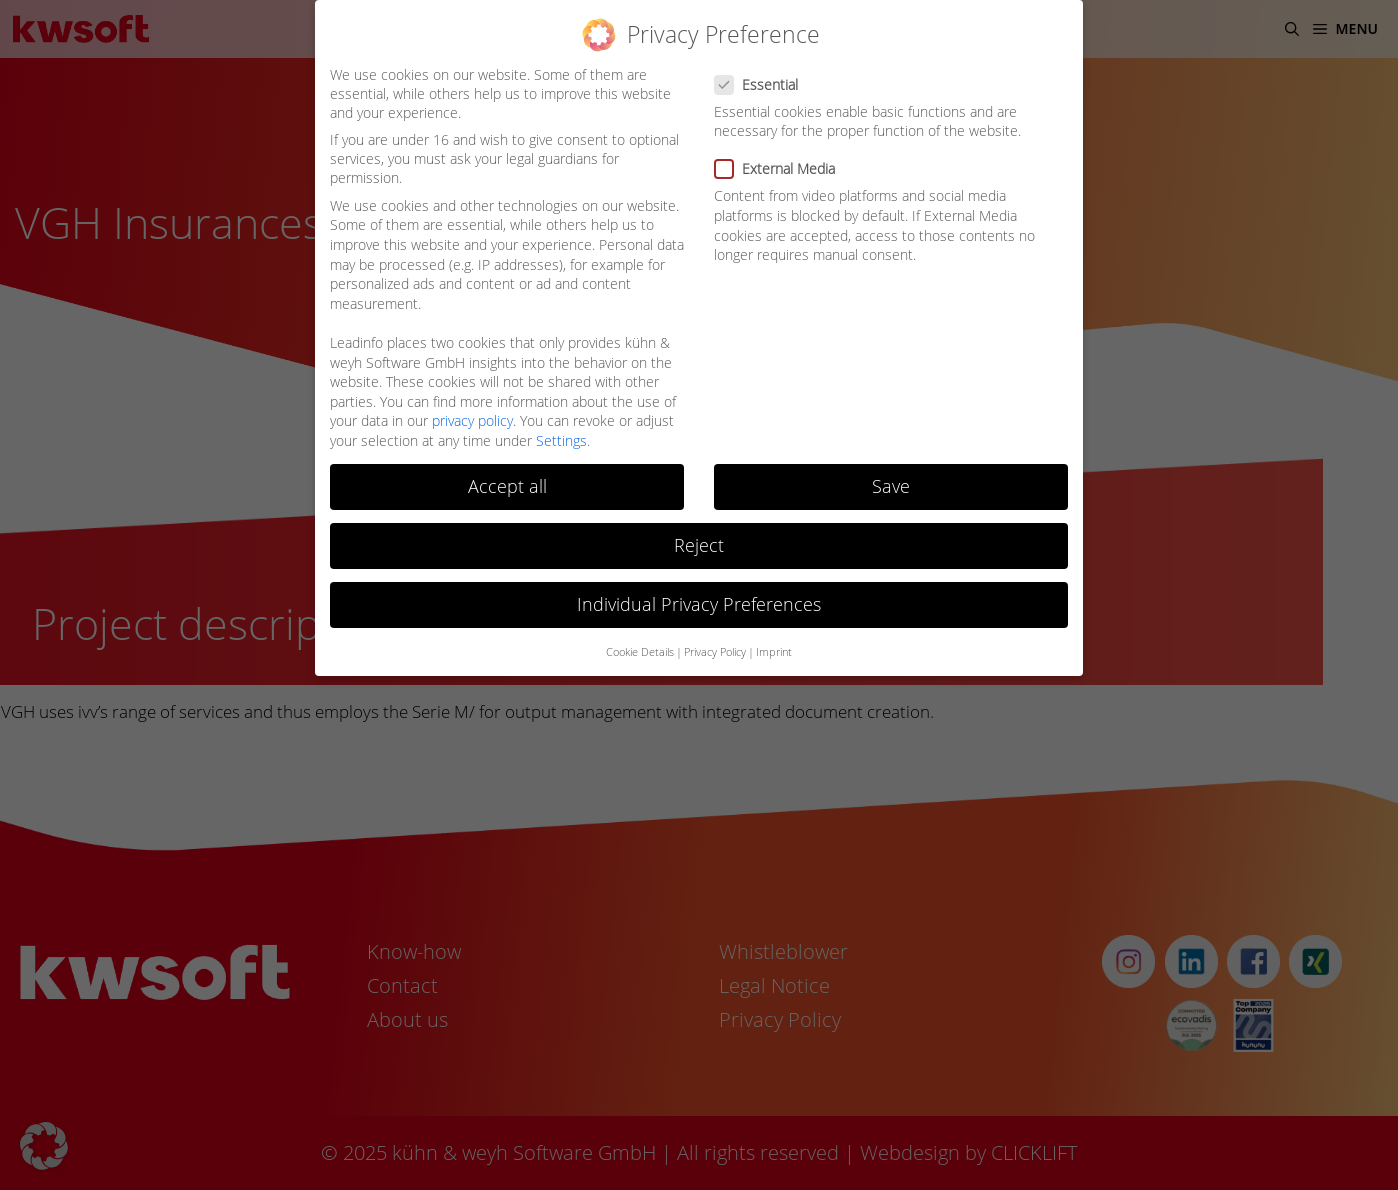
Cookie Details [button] (640, 652)
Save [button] (891, 486)
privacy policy (472, 420)
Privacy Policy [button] (715, 652)
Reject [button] (699, 545)
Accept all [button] (507, 486)
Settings (561, 440)
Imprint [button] (774, 652)
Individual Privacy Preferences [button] (699, 604)
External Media (781, 168)
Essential (762, 84)
